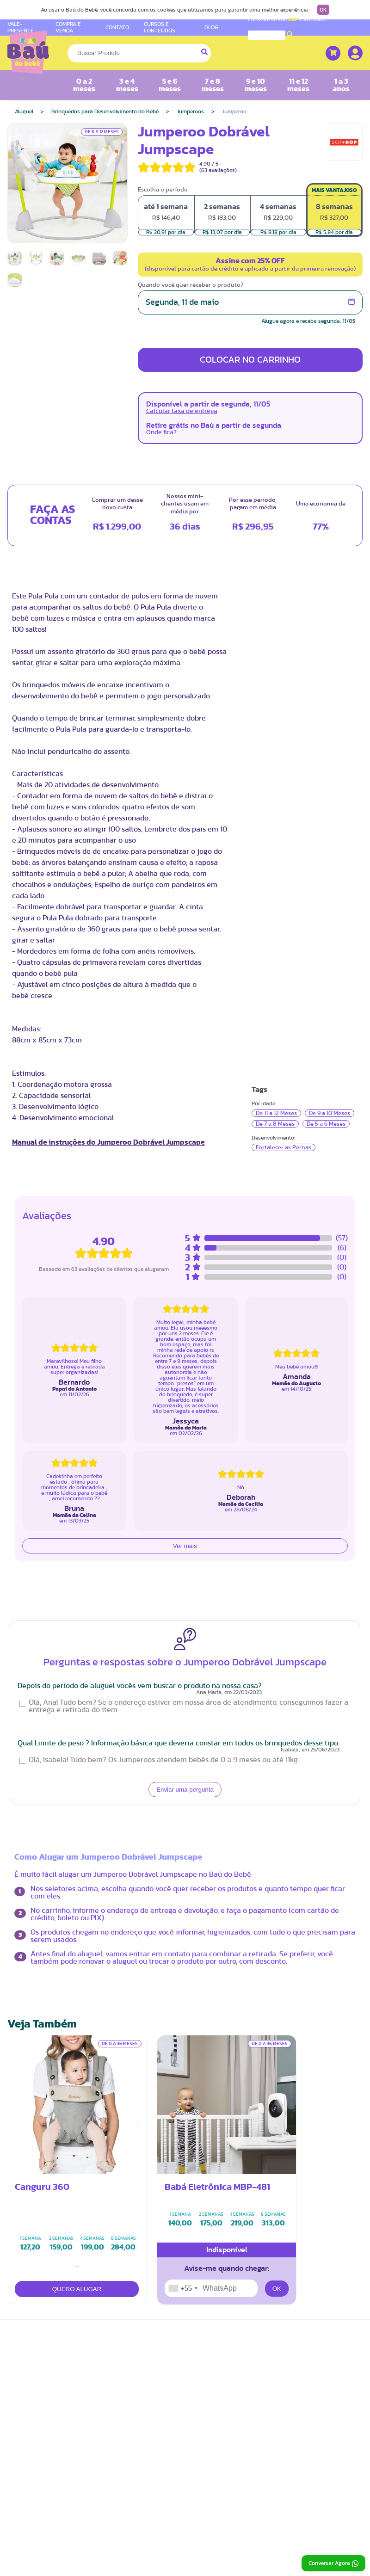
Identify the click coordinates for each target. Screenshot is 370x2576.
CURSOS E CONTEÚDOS (159, 27)
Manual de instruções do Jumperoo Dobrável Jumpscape (108, 1142)
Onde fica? (161, 432)
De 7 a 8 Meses (275, 1124)
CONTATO (117, 27)
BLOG (211, 27)
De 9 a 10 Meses (329, 1113)
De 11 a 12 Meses (276, 1113)
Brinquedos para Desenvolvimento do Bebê (105, 111)
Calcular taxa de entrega (181, 411)
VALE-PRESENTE (20, 27)
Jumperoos (190, 111)
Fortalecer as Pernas (283, 1147)
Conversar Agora (333, 2563)
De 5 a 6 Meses (326, 1124)
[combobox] (182, 2288)
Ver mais (185, 1545)
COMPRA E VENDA (68, 27)
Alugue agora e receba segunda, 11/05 (308, 321)
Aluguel (24, 111)
